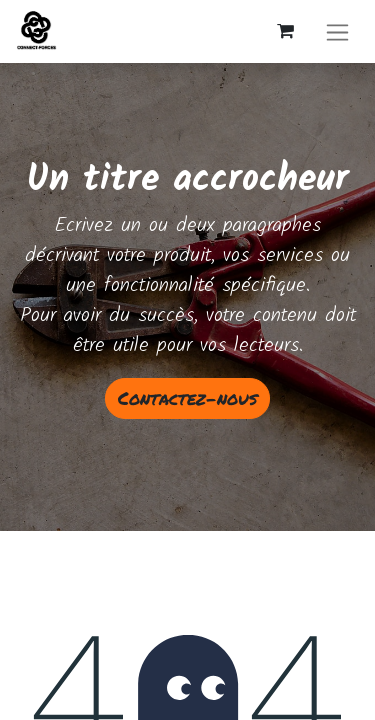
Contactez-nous (187, 398)
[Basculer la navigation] (337, 31)
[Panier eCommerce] (285, 31)
